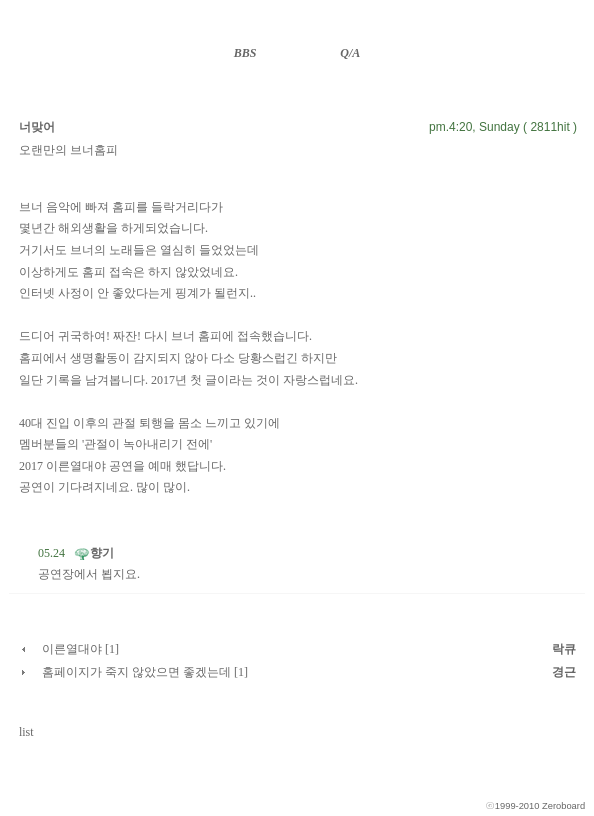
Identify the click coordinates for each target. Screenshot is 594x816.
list (26, 732)
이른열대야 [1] (80, 649)
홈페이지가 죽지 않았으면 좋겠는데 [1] (145, 672)
